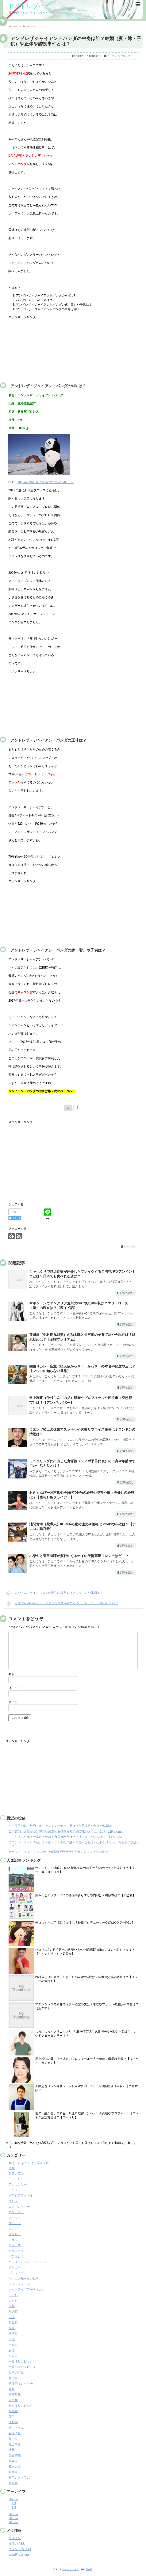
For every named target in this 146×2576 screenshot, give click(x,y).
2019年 (13, 2514)
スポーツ (15, 2223)
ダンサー (15, 2234)
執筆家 (13, 2333)
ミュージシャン (19, 2284)
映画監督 (15, 2394)
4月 (14, 2507)
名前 (12, 1674)
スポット (15, 2217)
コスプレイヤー (19, 2206)
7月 (14, 2503)
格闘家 (13, 2411)
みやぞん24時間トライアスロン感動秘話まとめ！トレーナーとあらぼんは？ (62, 1604)
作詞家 (13, 2311)
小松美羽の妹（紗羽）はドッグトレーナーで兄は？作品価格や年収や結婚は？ (62, 1825)
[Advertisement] (40, 349)
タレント (15, 2228)
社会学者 (15, 2444)
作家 (12, 2306)
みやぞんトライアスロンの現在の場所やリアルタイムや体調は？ (54, 1593)
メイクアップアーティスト (27, 2289)
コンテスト (16, 2212)
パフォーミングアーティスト (28, 2261)
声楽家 (13, 2344)
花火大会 (15, 2466)
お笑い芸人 (16, 2173)
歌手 (12, 2416)
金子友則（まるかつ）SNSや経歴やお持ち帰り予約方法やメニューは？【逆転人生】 (66, 1831)
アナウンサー (18, 2184)
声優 (12, 2339)
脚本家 (13, 2461)
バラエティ (113, 56)
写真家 (13, 2322)
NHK (12, 2168)
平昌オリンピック (21, 2361)
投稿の (17, 2543)
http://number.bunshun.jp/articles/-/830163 (45, 482)
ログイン (15, 2538)
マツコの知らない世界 (24, 2278)
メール (14, 1688)
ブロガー (15, 2267)
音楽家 (13, 2483)
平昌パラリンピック (22, 2367)
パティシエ (16, 2256)
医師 (12, 2328)
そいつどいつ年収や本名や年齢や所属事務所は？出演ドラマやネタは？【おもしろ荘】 (68, 1836)
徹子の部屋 (16, 2372)
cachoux (130, 1246)
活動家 (13, 2422)
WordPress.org (19, 2554)
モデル (13, 2295)
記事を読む (127, 1292)
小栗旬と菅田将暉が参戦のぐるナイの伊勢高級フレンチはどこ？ (79, 1556)
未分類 (13, 2400)
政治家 (13, 2378)
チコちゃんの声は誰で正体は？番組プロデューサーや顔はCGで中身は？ (84, 1922)
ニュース (15, 2245)
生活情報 (15, 2433)
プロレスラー (128, 56)
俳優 (12, 2317)
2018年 (13, 2518)
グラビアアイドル (21, 2195)
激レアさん (16, 2427)
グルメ (13, 2201)
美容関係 (15, 2455)
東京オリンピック (21, 2405)
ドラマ (13, 2239)
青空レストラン (19, 2477)
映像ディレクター (21, 2383)
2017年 (13, 2522)
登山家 (13, 2438)
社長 (12, 2449)
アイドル (15, 2179)
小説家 (13, 2355)
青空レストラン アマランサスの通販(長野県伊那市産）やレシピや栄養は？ (60, 1852)
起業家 (13, 2472)
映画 (12, 2389)
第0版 (89, 2569)
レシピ (13, 2300)
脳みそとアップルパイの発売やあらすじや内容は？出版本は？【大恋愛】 (85, 1895)
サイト (12, 1702)
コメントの (20, 2549)
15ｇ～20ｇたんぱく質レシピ (29, 2163)
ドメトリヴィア (29, 6)
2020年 (13, 2499)
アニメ (13, 2190)
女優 (12, 2350)
